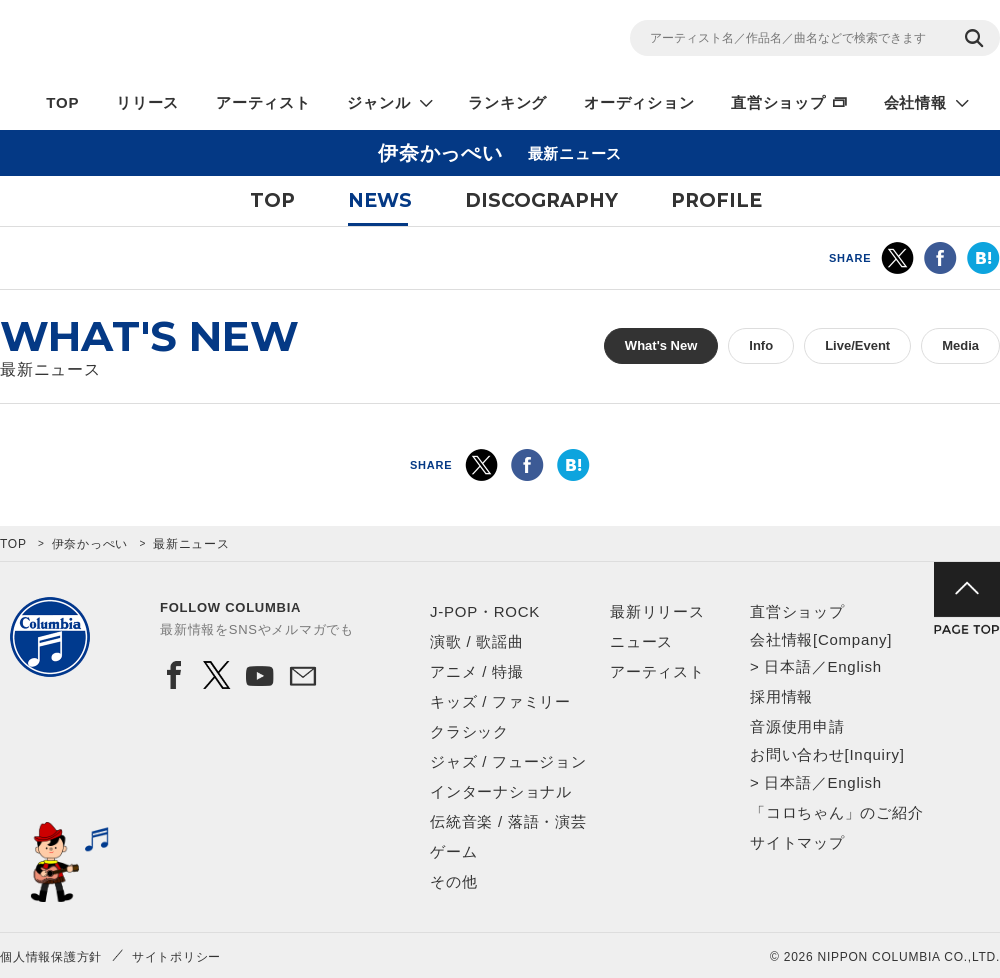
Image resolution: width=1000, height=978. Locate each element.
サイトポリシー (176, 957)
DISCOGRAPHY (541, 200)
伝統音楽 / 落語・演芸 (508, 821)
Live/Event (857, 345)
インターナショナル (501, 791)
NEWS (380, 200)
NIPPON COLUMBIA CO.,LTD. (180, 41)
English (854, 666)
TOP (62, 102)
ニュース (641, 641)
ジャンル (378, 102)
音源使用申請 (797, 726)
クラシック (469, 731)
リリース (147, 102)
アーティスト (263, 102)
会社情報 (915, 102)
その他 (453, 881)
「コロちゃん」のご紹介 (836, 812)
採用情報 (781, 696)
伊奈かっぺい (90, 544)
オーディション (639, 102)
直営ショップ (778, 102)
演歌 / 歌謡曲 (477, 641)
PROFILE (716, 200)
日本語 (787, 666)
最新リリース (657, 611)
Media (960, 345)
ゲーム (453, 851)
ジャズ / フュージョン (508, 761)
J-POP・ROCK (485, 611)
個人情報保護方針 (51, 957)
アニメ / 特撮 (477, 671)
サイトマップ (797, 842)
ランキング (507, 102)
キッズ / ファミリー (500, 701)
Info (761, 345)
